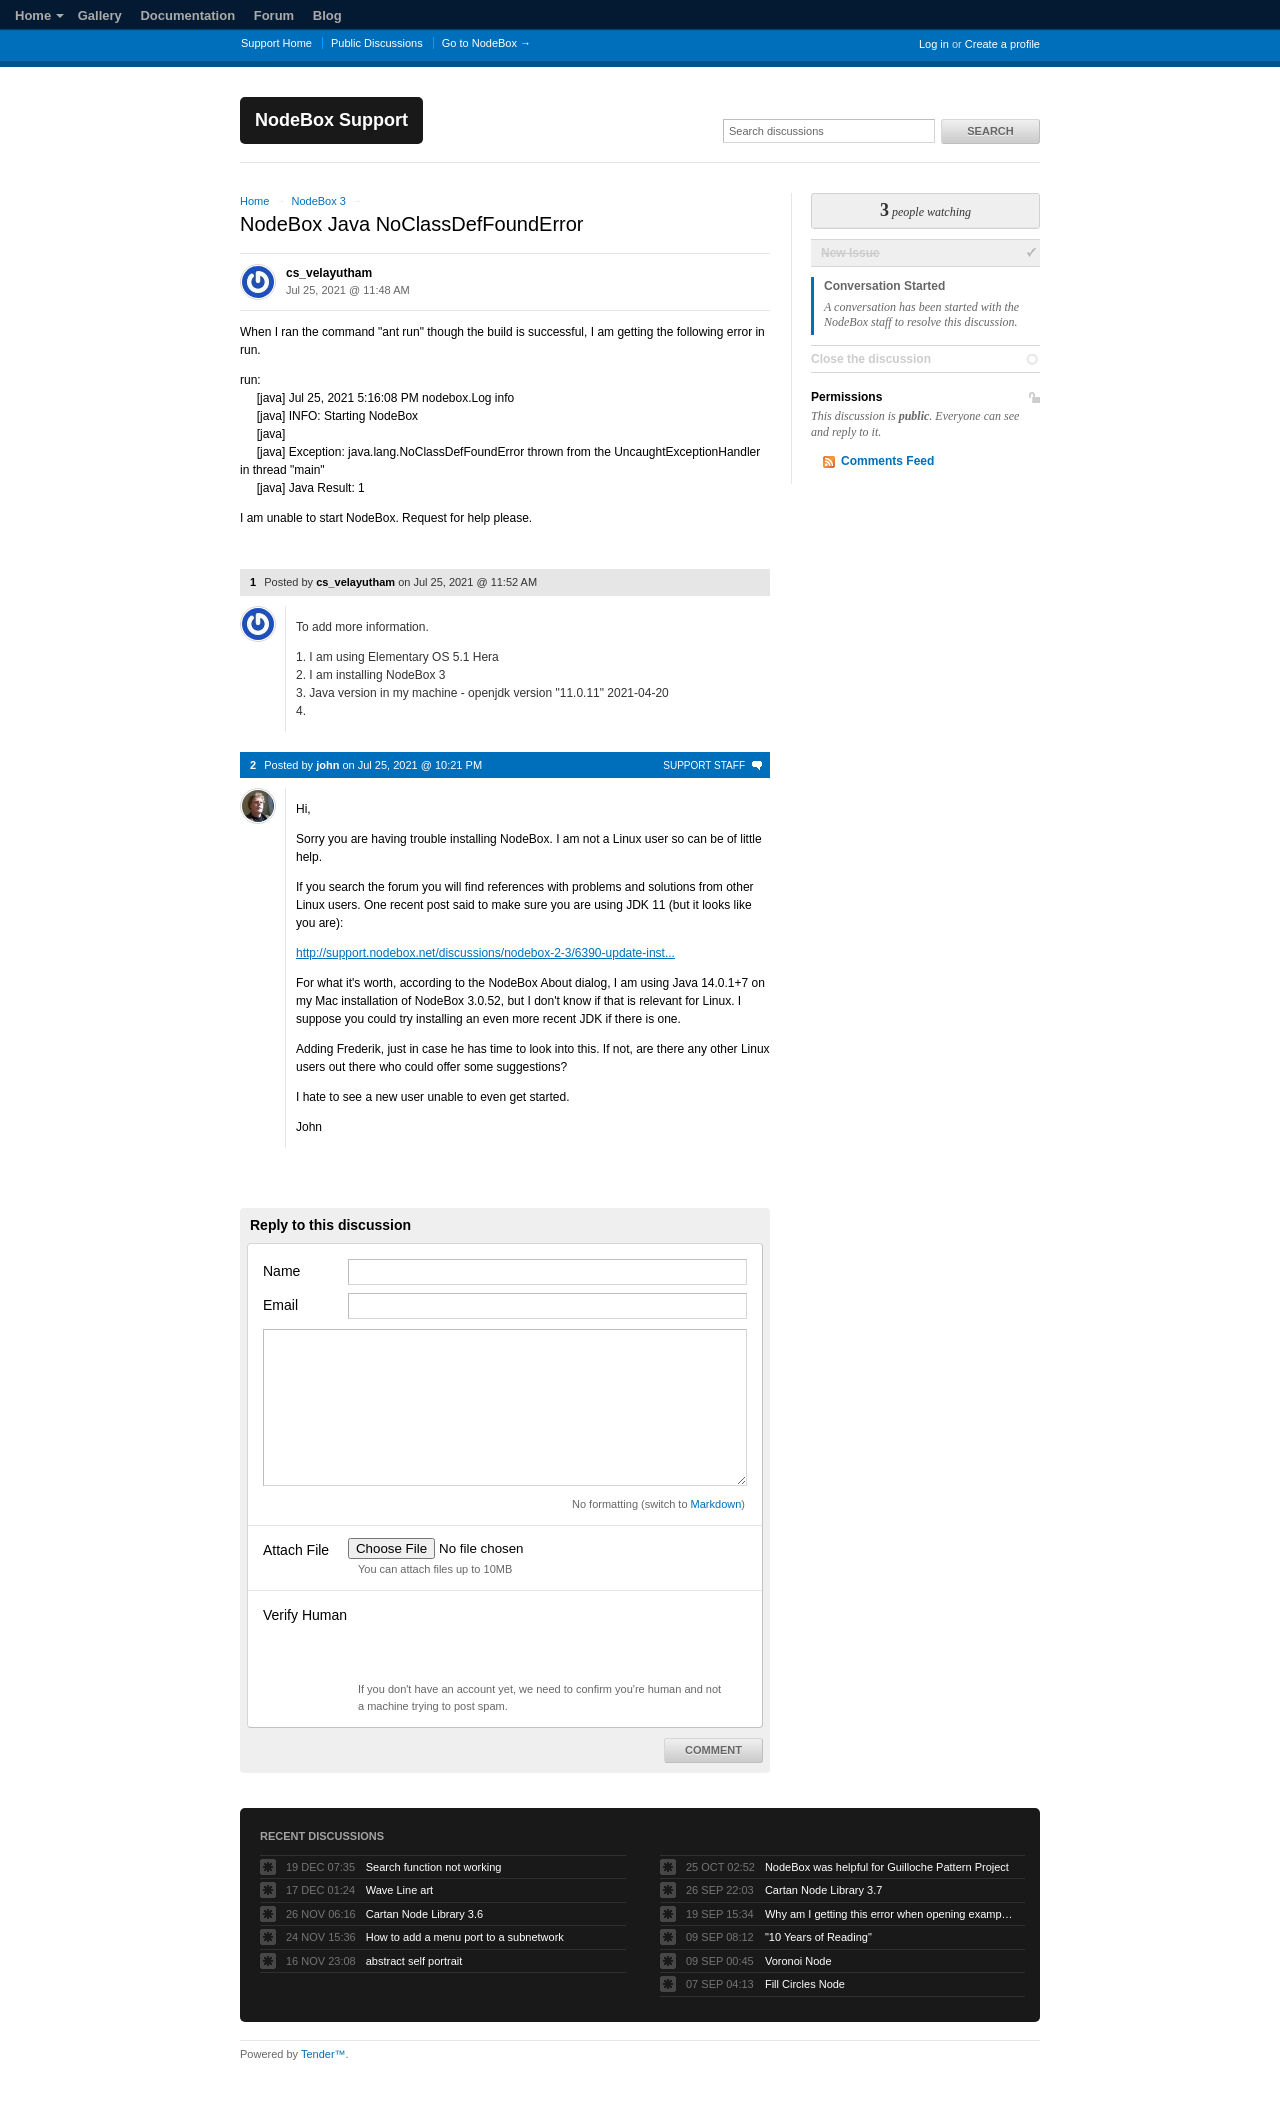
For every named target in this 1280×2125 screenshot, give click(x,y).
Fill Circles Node (805, 1984)
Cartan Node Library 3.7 (823, 1890)
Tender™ (323, 2054)
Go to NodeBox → (486, 43)
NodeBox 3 (318, 201)
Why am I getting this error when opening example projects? (890, 1914)
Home (39, 15)
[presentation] (500, 1642)
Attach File (296, 1550)
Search (990, 131)
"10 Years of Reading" (818, 1937)
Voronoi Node (798, 1961)
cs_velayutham (329, 273)
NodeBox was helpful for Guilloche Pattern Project (887, 1867)
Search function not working (434, 1867)
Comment (713, 1750)
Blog (327, 15)
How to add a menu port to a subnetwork (465, 1937)
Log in (934, 44)
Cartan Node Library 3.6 (424, 1914)
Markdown (716, 1504)
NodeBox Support (331, 120)
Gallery (100, 15)
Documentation (187, 15)
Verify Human (305, 1615)
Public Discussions (377, 43)
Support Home (276, 43)
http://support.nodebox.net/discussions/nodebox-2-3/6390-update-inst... (485, 953)
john (327, 765)
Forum (274, 15)
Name (281, 1271)
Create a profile (1002, 44)
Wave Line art (399, 1890)
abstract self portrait (414, 1961)
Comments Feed (887, 461)
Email (280, 1305)
